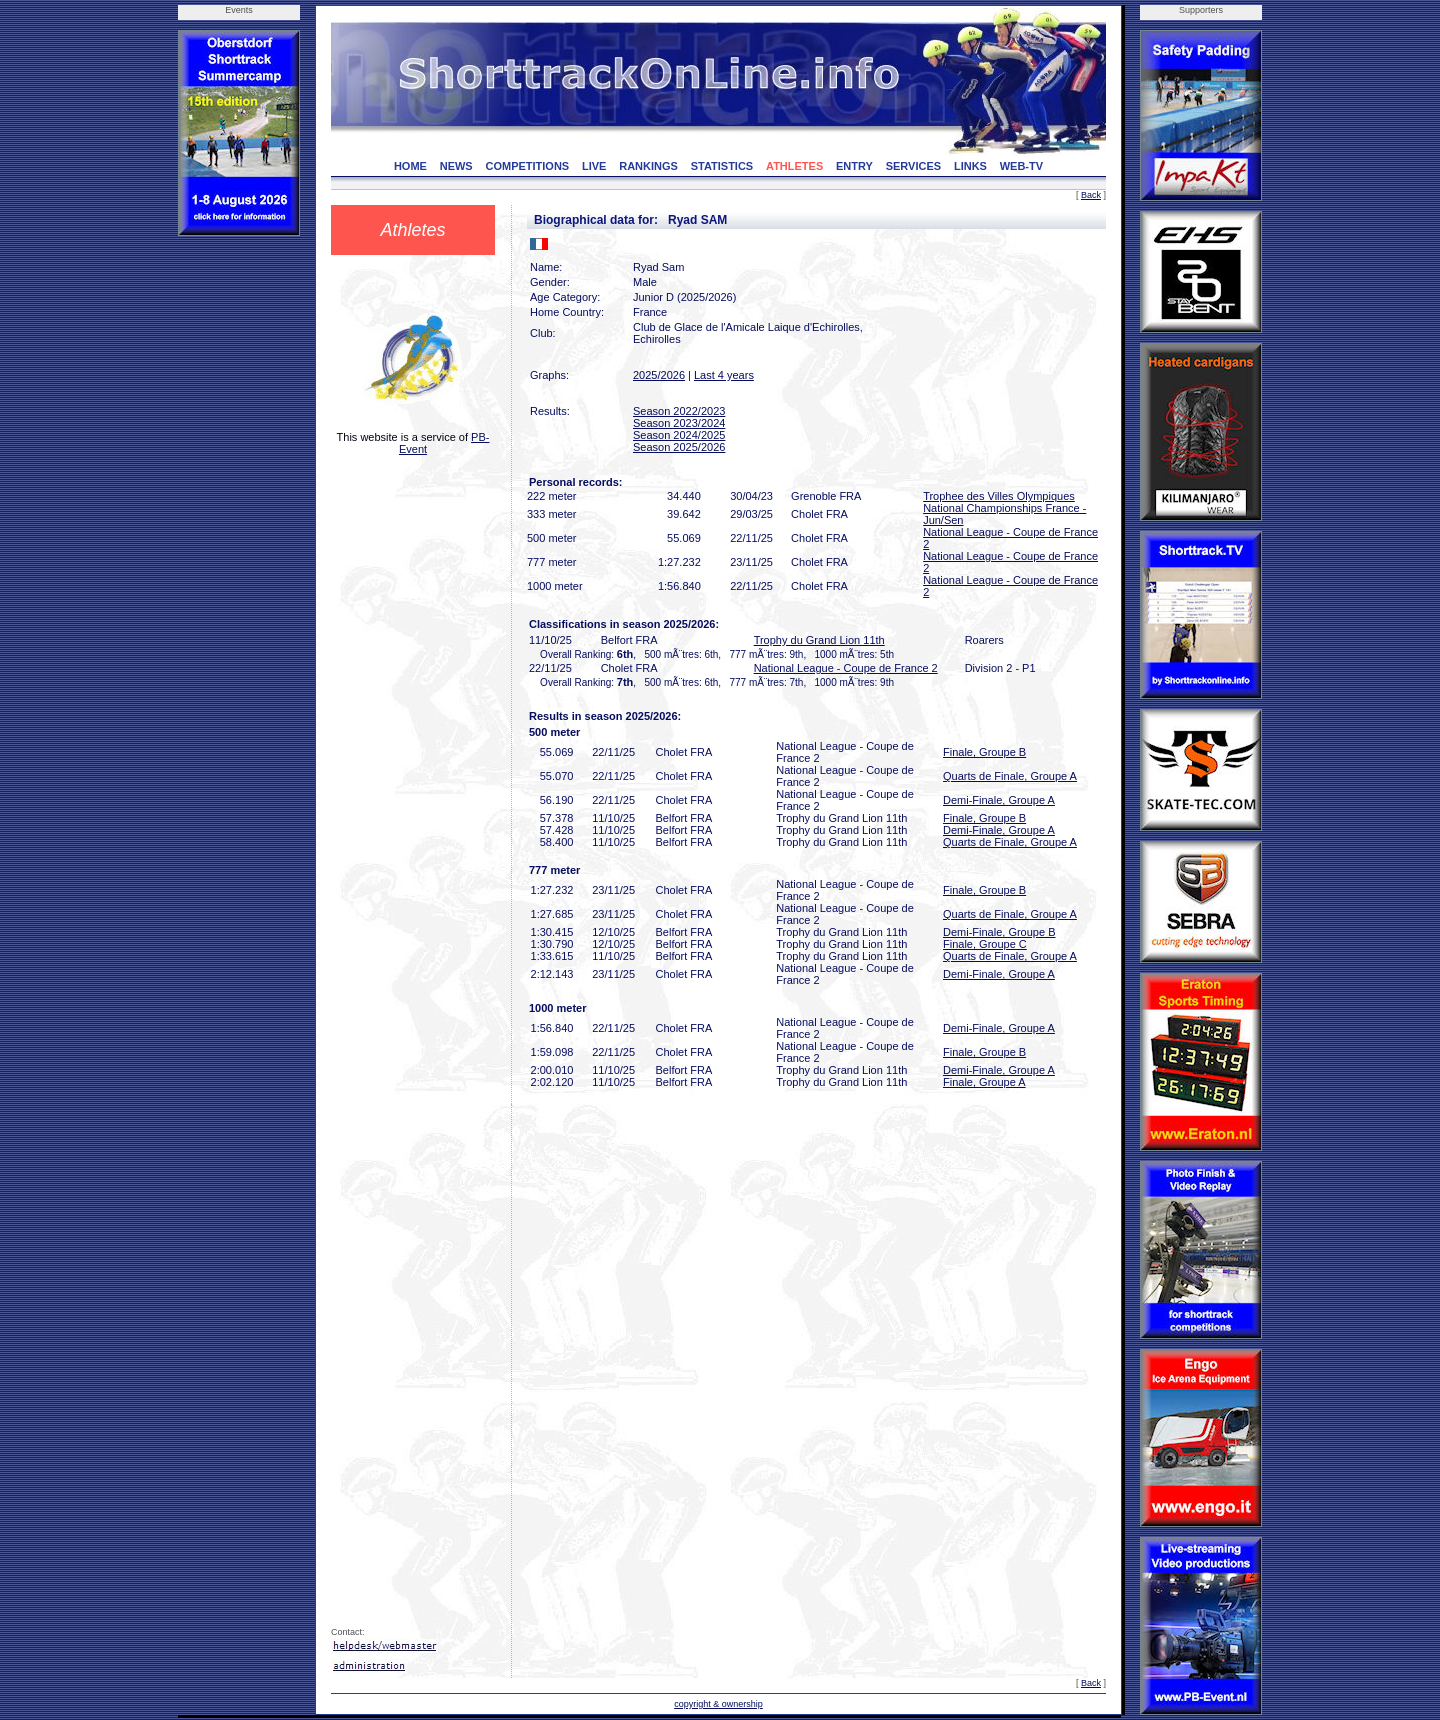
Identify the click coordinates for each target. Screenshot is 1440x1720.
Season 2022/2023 (679, 411)
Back (1091, 195)
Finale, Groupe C (985, 944)
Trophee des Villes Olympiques (999, 496)
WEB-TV (1021, 166)
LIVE (594, 166)
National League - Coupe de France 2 (846, 668)
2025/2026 (659, 375)
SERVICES (913, 166)
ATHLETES (794, 166)
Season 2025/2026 (679, 447)
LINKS (970, 166)
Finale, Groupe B (984, 752)
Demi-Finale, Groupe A (999, 800)
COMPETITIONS (527, 166)
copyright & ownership (718, 1704)
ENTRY (854, 166)
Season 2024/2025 (679, 435)
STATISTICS (722, 166)
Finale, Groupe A (984, 1082)
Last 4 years (724, 375)
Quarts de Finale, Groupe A (1010, 776)
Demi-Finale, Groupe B (999, 932)
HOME (410, 166)
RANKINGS (648, 166)
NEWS (456, 166)
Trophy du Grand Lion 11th (819, 640)
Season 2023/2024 (679, 423)
